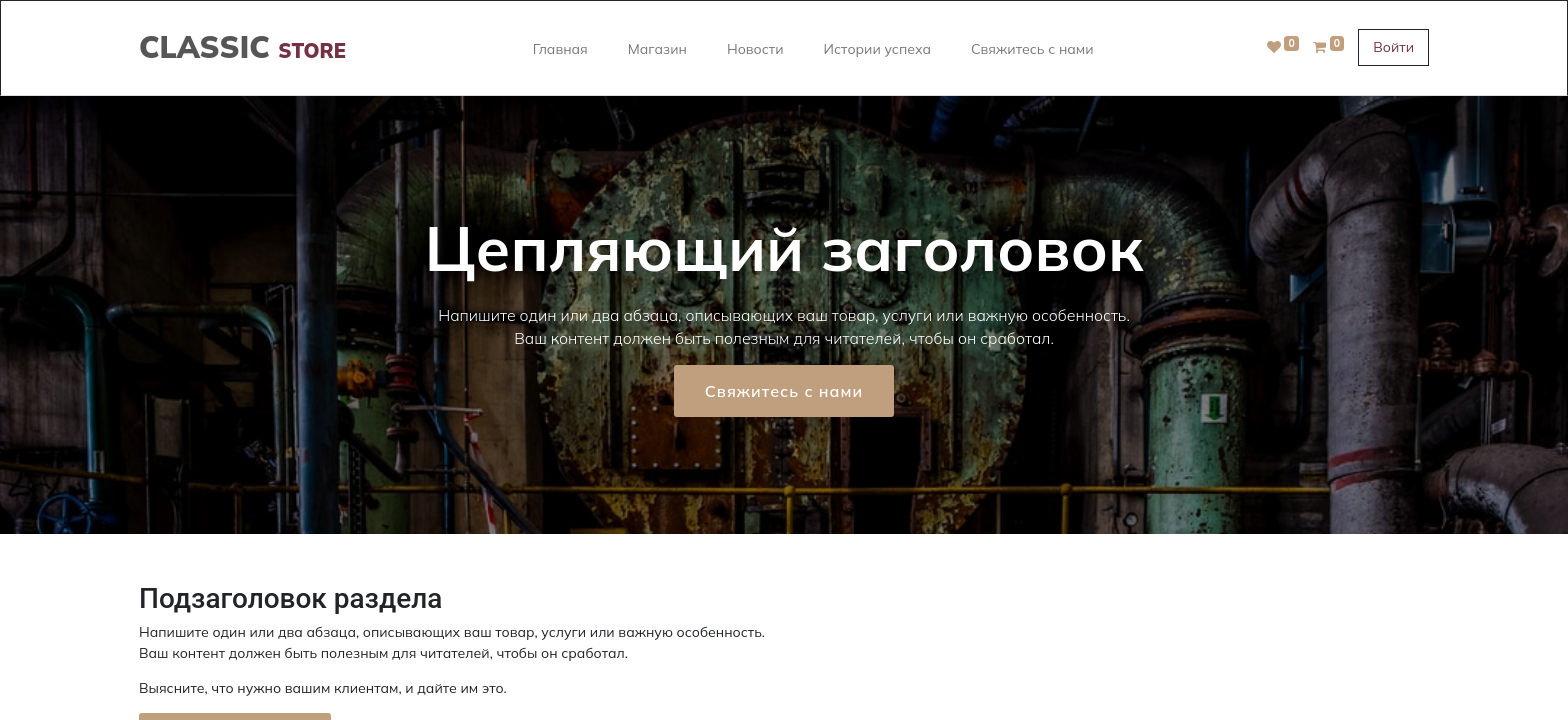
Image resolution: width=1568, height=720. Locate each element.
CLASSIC (242, 47)
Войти (1393, 47)
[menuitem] (560, 47)
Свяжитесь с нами (784, 391)
